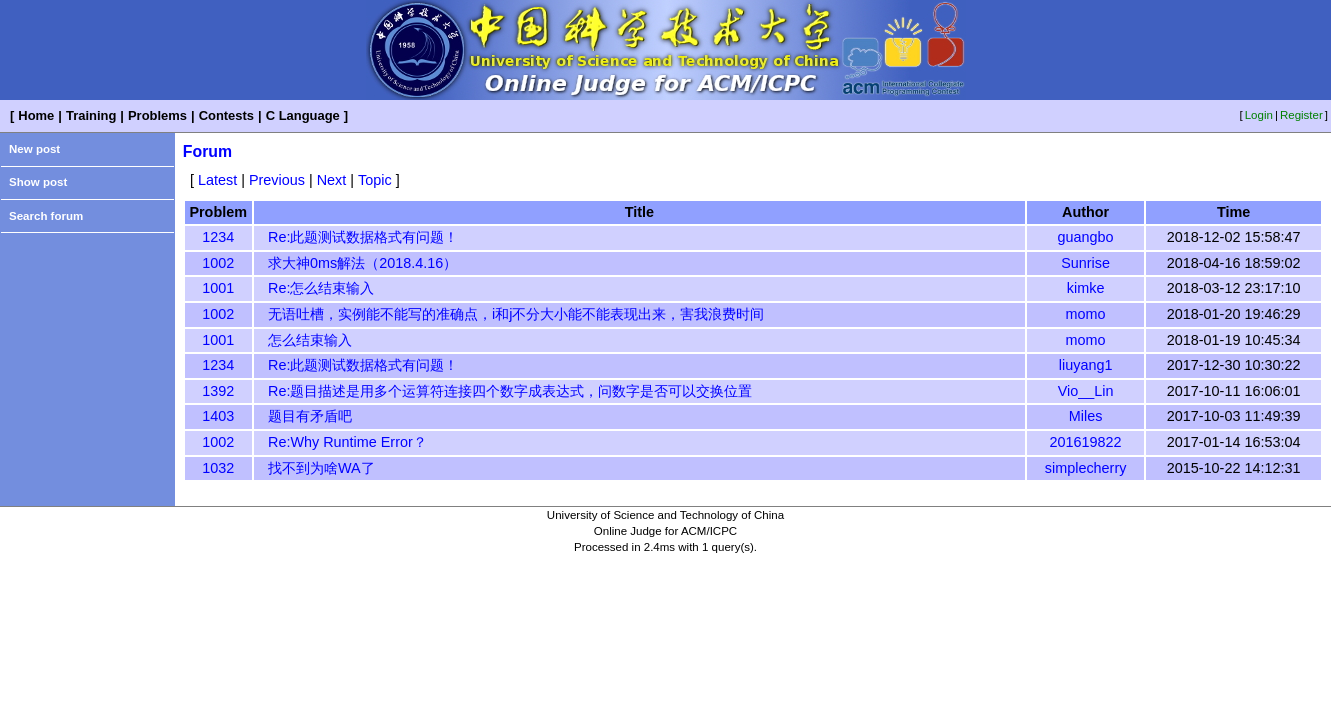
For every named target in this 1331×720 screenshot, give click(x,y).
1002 (218, 263)
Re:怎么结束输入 (321, 288)
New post (34, 149)
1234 (218, 237)
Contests (226, 115)
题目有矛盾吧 (310, 416)
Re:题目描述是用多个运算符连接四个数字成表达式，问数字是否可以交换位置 (510, 391)
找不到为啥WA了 (321, 468)
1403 (218, 416)
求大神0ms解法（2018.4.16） (362, 263)
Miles (1086, 416)
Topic (375, 180)
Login (1259, 115)
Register (1301, 115)
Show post (38, 182)
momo (1086, 314)
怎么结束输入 (310, 340)
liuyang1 (1086, 365)
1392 (218, 391)
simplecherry (1086, 468)
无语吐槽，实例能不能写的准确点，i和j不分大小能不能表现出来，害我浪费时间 (516, 314)
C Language (303, 115)
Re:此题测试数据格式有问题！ (363, 237)
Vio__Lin (1086, 391)
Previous (277, 180)
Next (332, 180)
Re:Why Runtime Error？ (347, 442)
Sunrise (1085, 263)
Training (91, 115)
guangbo (1086, 237)
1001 (218, 288)
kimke (1086, 288)
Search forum (46, 216)
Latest (217, 180)
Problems (157, 115)
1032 (218, 468)
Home (36, 115)
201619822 (1086, 442)
